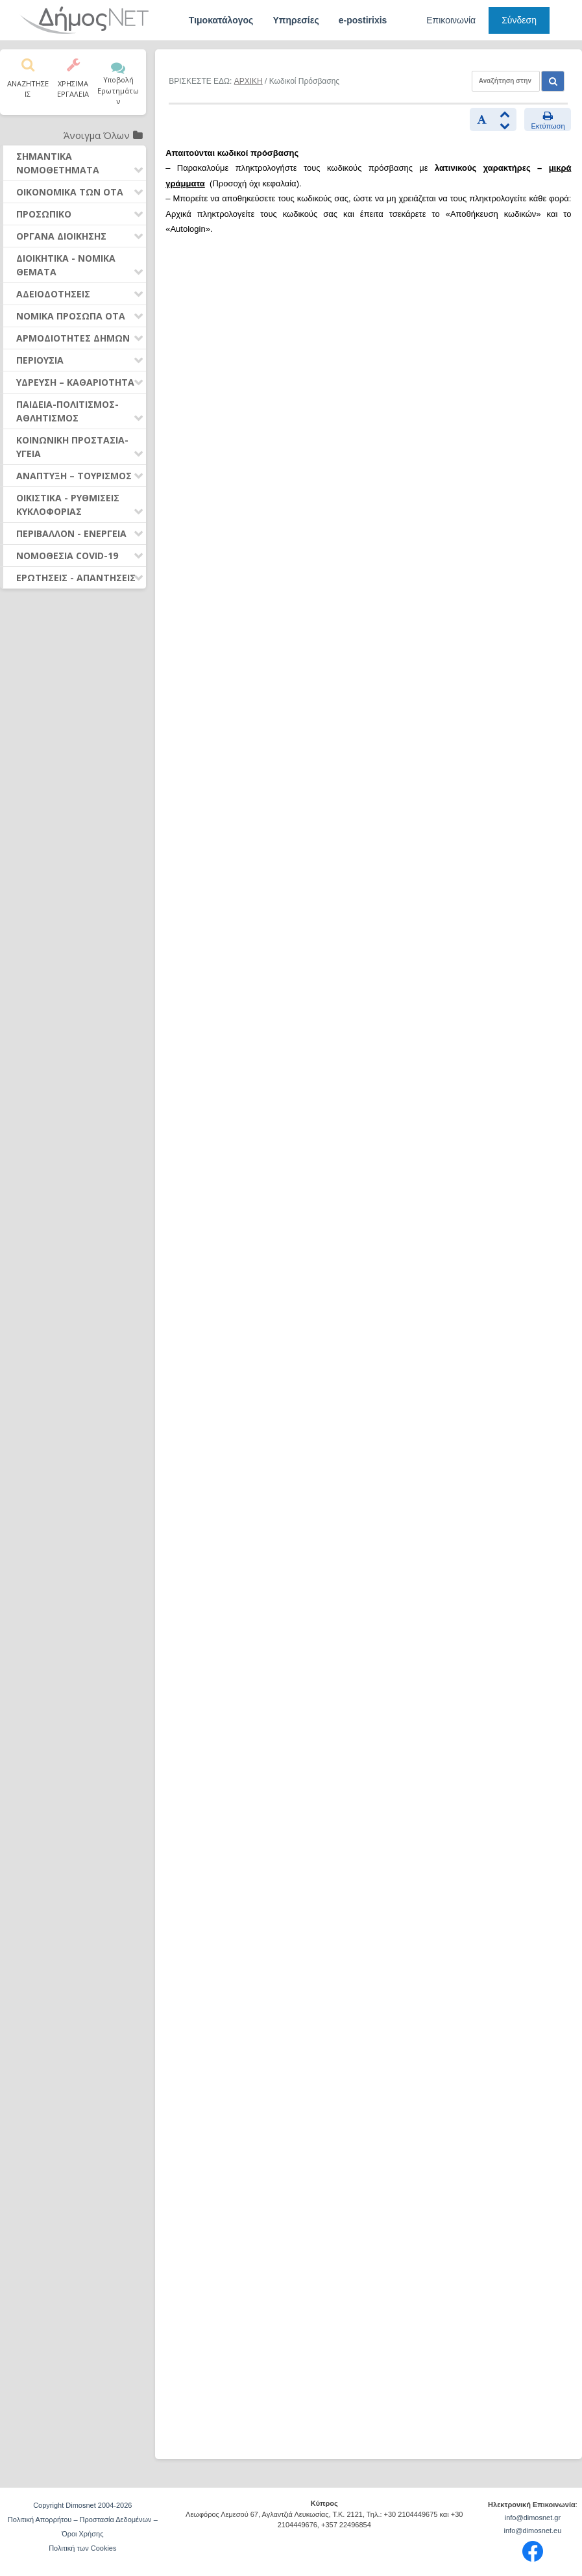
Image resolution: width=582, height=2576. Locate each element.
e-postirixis (363, 20)
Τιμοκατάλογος (221, 20)
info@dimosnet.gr (533, 2517)
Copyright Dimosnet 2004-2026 (82, 2505)
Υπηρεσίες (296, 20)
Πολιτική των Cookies (82, 2548)
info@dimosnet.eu (533, 2530)
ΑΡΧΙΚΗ (248, 81)
